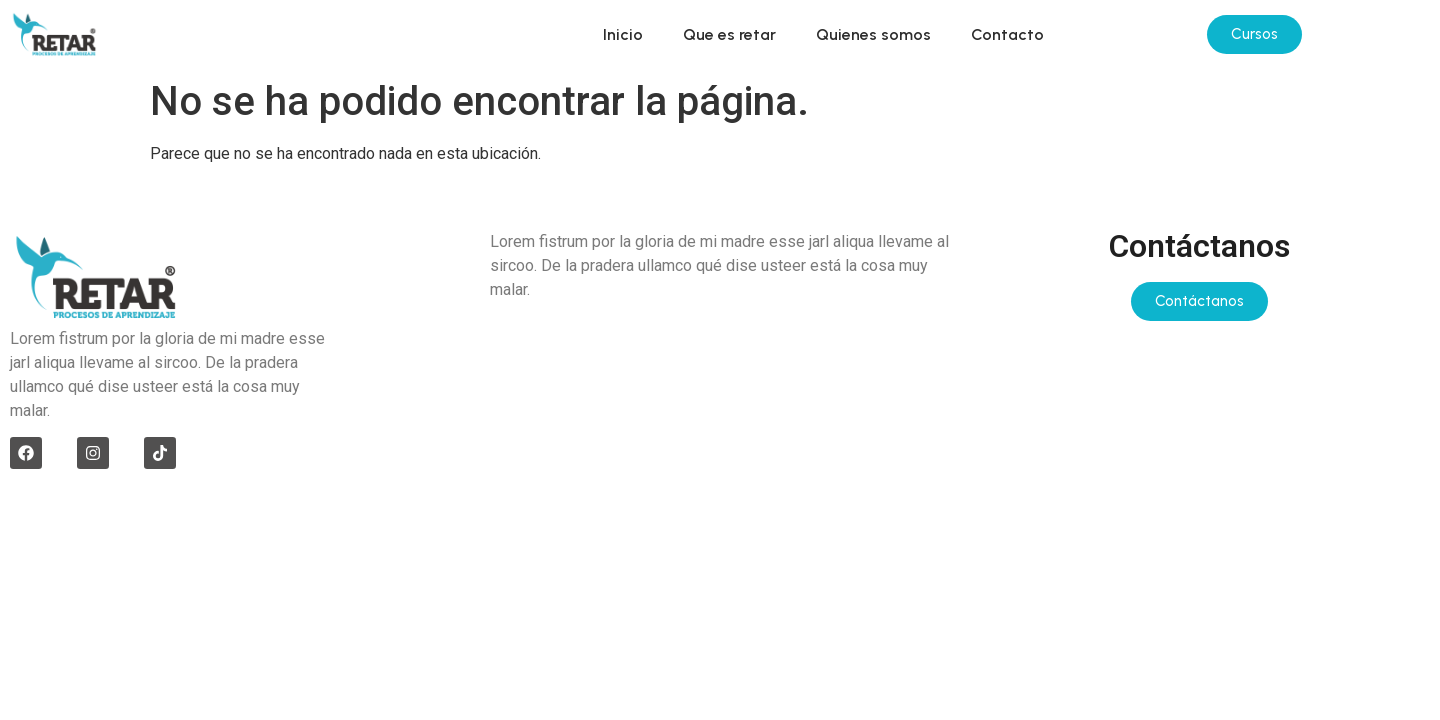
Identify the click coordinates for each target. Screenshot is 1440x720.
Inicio (623, 34)
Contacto (1007, 34)
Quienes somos (873, 34)
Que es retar (729, 34)
